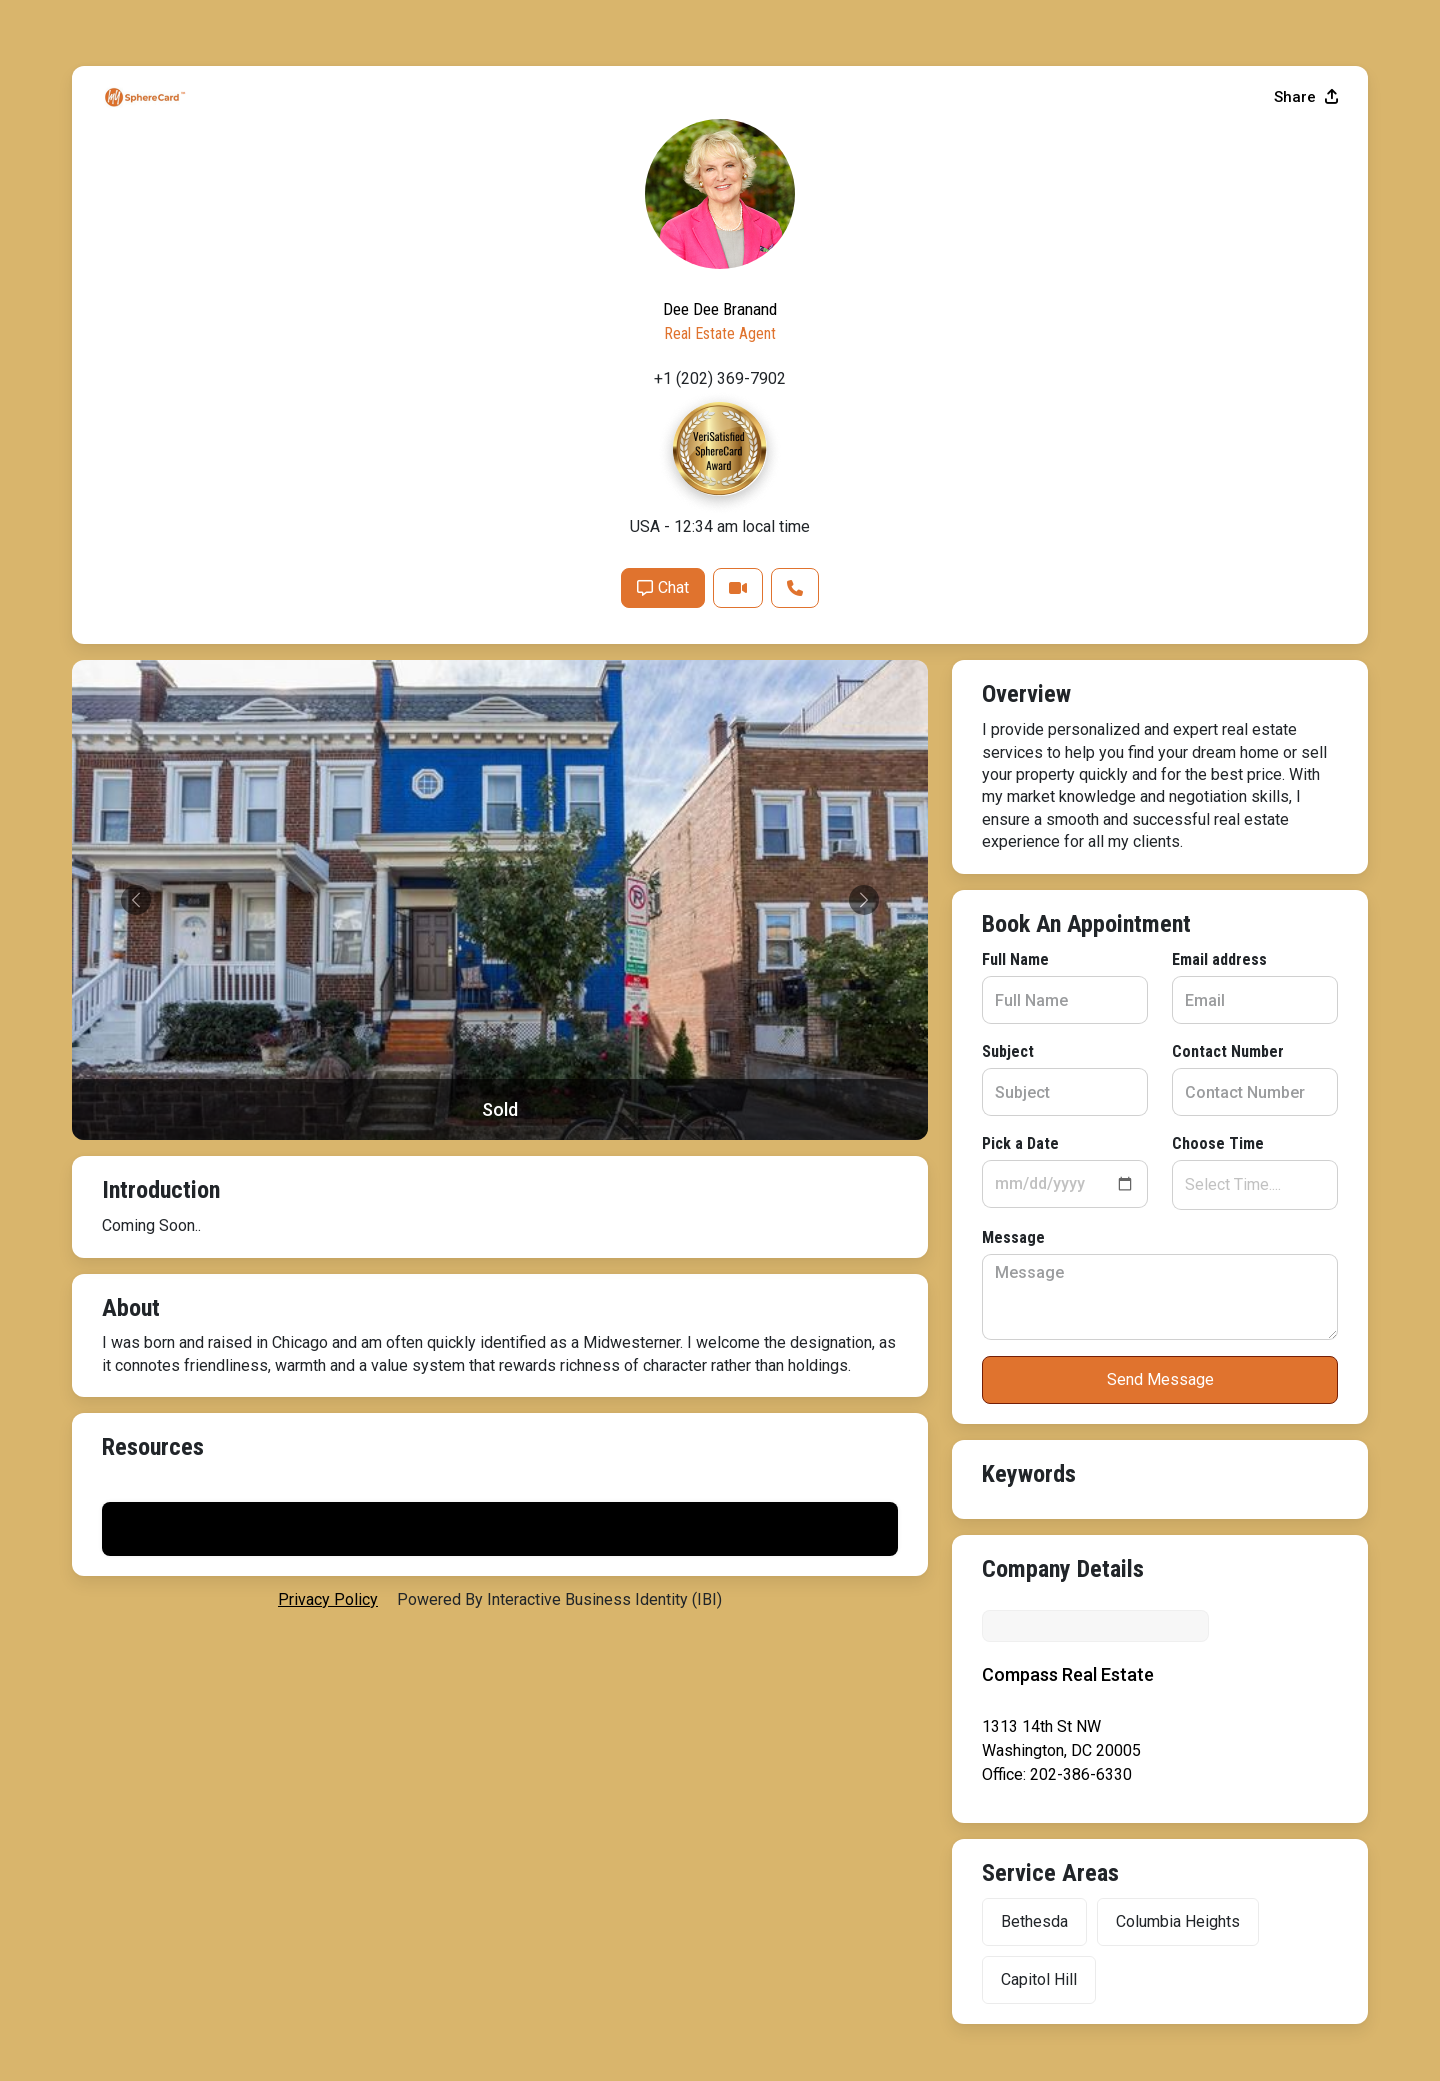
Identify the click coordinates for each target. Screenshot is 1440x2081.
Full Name (135, 794)
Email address (559, 794)
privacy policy (328, 1494)
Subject (128, 886)
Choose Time (558, 978)
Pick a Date (140, 978)
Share (1306, 593)
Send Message (500, 1214)
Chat (1103, 1083)
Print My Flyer (1160, 1478)
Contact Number (568, 886)
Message (133, 1072)
